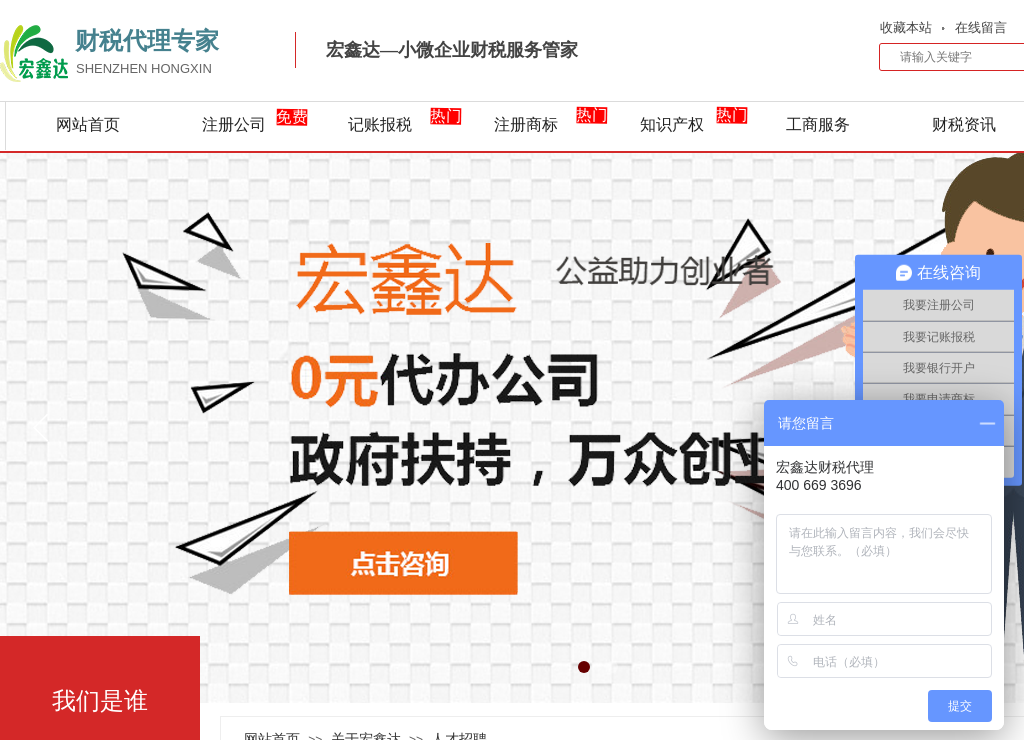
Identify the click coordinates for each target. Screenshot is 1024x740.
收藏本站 (906, 27)
